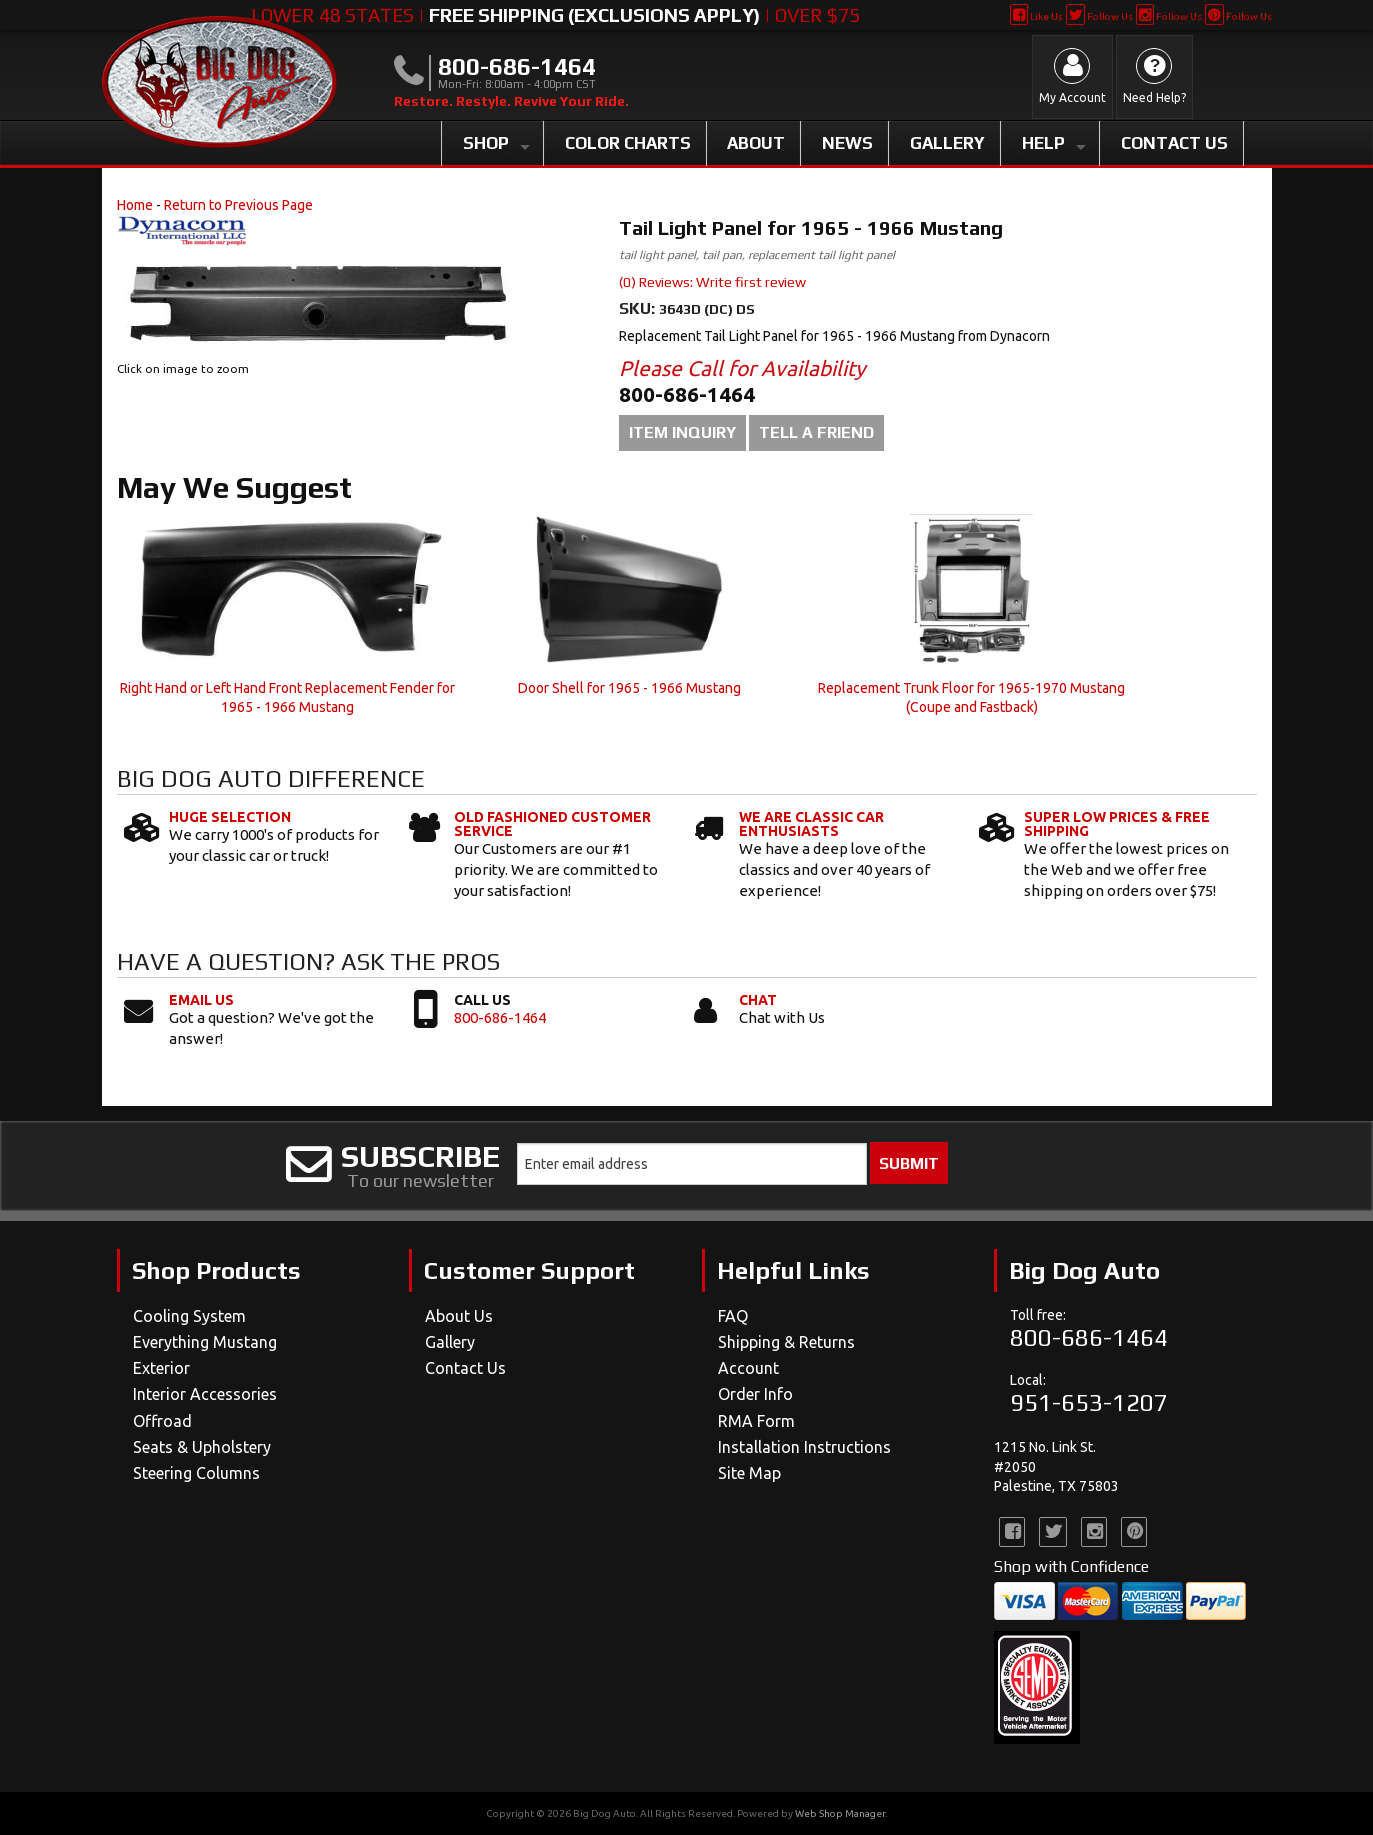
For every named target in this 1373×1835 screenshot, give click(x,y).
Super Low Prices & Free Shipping (1117, 824)
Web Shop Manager (840, 1813)
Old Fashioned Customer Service (552, 824)
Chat (758, 1000)
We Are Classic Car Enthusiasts (811, 824)
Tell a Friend (816, 432)
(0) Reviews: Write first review (712, 282)
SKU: (639, 308)
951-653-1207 (1089, 1402)
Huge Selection (230, 817)
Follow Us (1099, 16)
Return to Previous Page (238, 205)
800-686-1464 (500, 1017)
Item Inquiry (682, 432)
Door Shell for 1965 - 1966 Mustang (629, 688)
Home (135, 205)
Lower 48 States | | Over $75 (555, 15)
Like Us (1036, 16)
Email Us (201, 1000)
